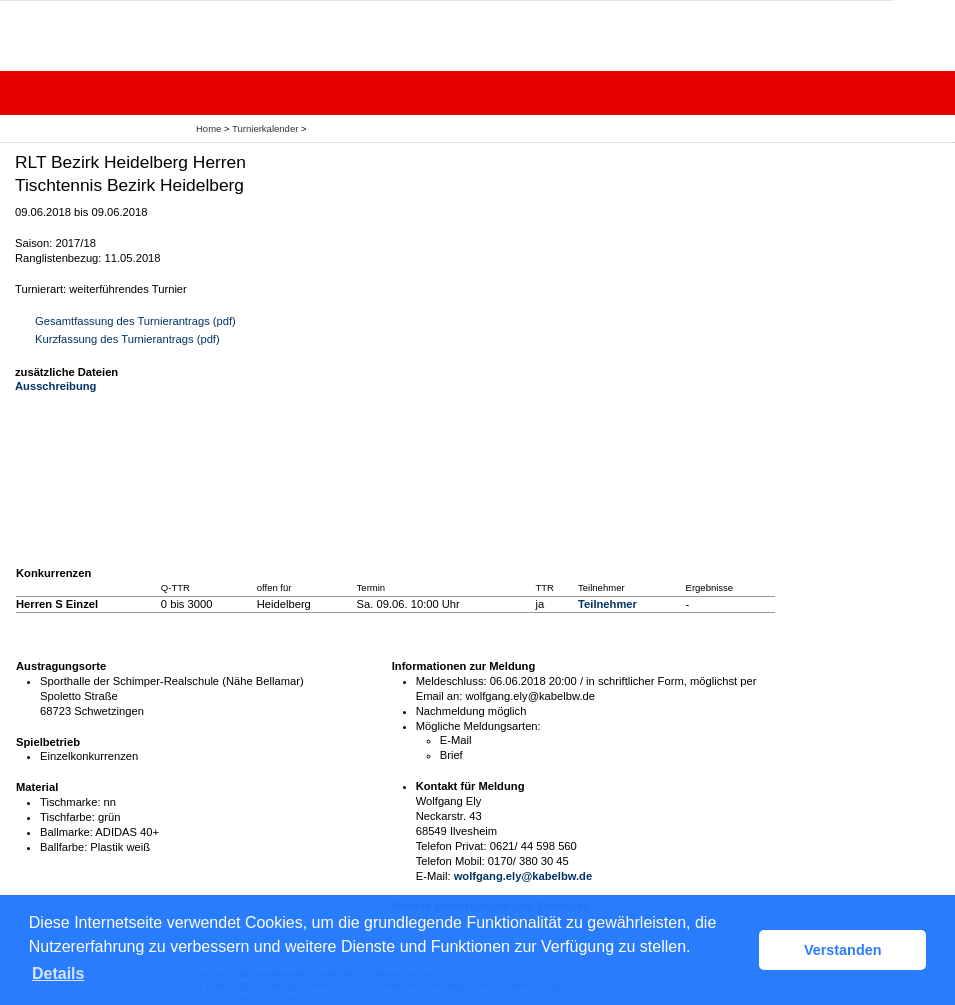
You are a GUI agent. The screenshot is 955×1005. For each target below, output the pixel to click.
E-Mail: (433, 876)
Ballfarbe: (63, 847)
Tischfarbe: (67, 817)
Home (208, 128)
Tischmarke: (70, 802)
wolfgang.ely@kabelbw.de (523, 876)
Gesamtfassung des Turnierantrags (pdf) (135, 321)
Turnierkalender (265, 128)
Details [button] (58, 973)
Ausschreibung (55, 386)
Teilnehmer (607, 604)
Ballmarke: (66, 832)
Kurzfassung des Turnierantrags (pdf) (127, 339)
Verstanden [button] (843, 950)
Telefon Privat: (451, 846)
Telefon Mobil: (450, 861)
